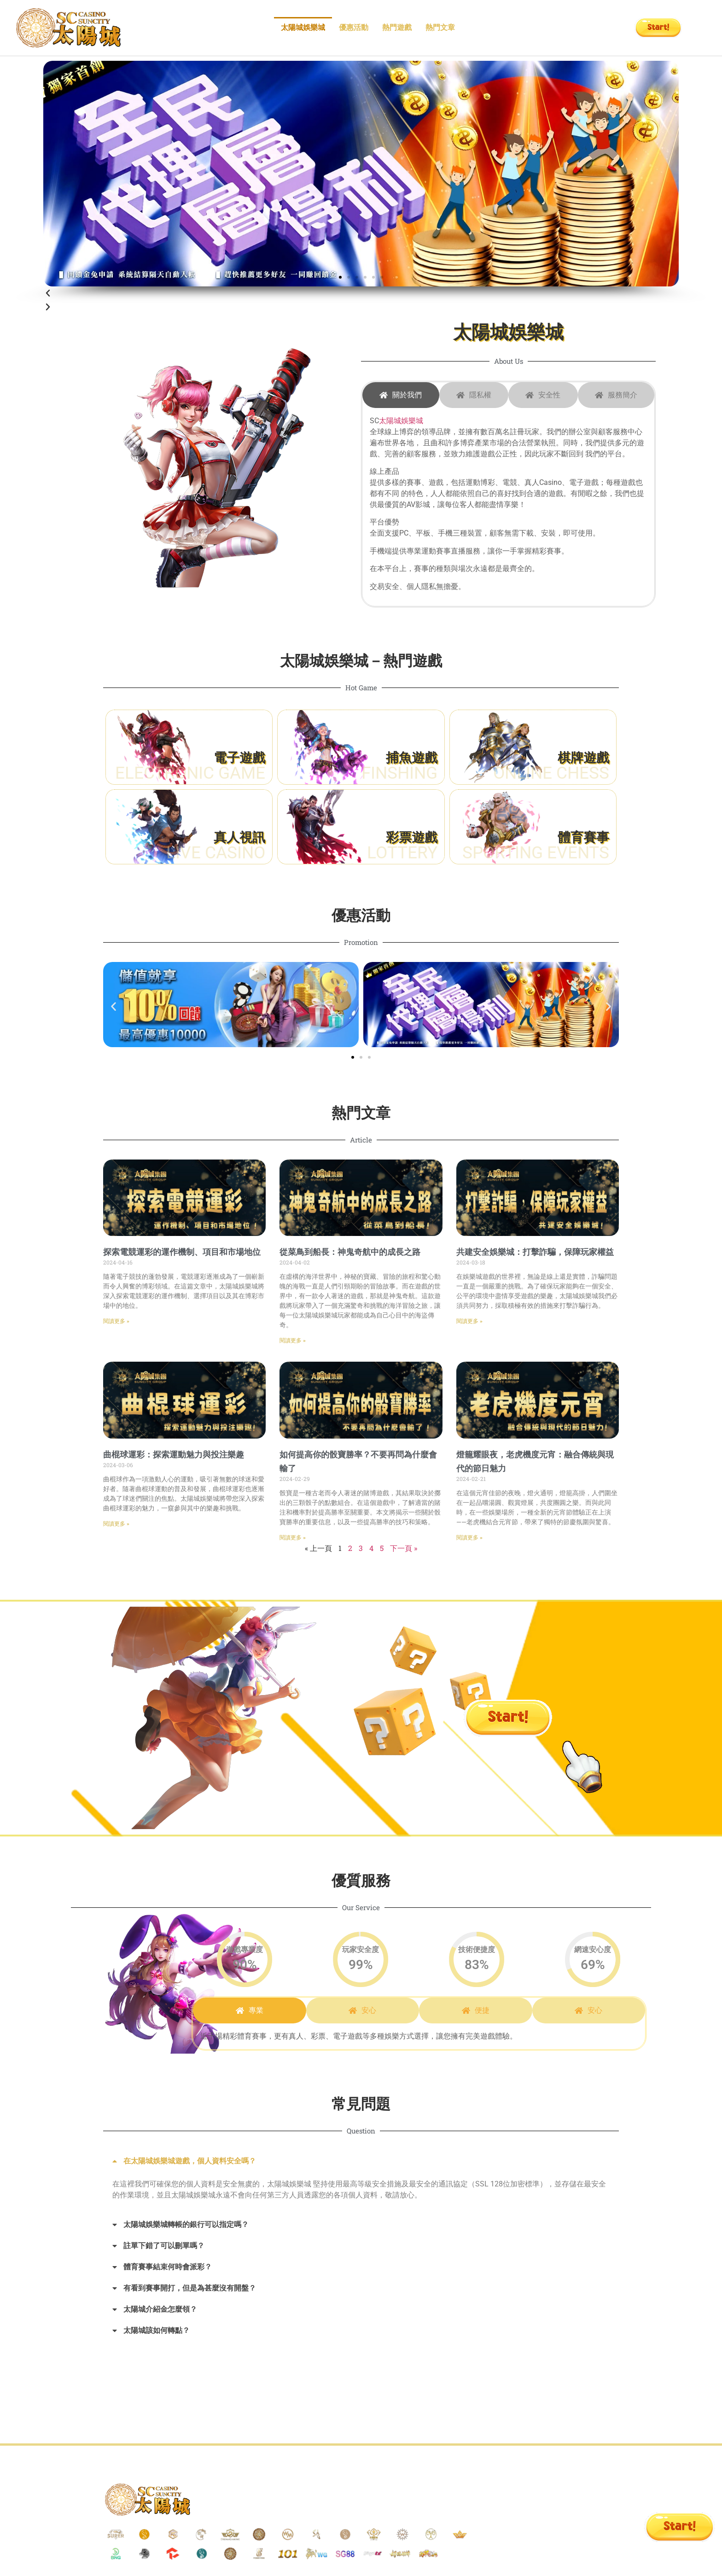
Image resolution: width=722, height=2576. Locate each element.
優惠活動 (353, 27)
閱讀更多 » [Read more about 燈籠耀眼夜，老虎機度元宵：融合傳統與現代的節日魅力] (469, 1537)
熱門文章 (440, 27)
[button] (340, 277)
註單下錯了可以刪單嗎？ (163, 2245)
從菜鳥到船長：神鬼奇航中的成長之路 (349, 1252)
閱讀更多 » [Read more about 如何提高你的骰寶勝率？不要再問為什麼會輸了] (292, 1537)
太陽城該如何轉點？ (156, 2330)
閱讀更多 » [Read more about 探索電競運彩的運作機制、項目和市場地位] (116, 1321)
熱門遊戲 (397, 27)
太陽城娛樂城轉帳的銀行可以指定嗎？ (186, 2224)
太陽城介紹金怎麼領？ (160, 2309)
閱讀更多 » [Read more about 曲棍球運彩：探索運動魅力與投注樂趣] (116, 1524)
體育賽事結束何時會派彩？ (167, 2266)
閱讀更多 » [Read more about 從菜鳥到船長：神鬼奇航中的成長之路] (292, 1340)
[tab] (400, 395)
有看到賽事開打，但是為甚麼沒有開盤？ (189, 2288)
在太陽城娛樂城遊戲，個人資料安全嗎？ (189, 2160)
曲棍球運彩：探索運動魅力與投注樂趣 (173, 1454)
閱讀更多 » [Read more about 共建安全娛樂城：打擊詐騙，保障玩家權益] (469, 1321)
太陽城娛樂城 (303, 27)
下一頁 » (403, 1548)
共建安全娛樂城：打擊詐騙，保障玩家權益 (535, 1252)
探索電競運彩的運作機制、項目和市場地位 (182, 1252)
